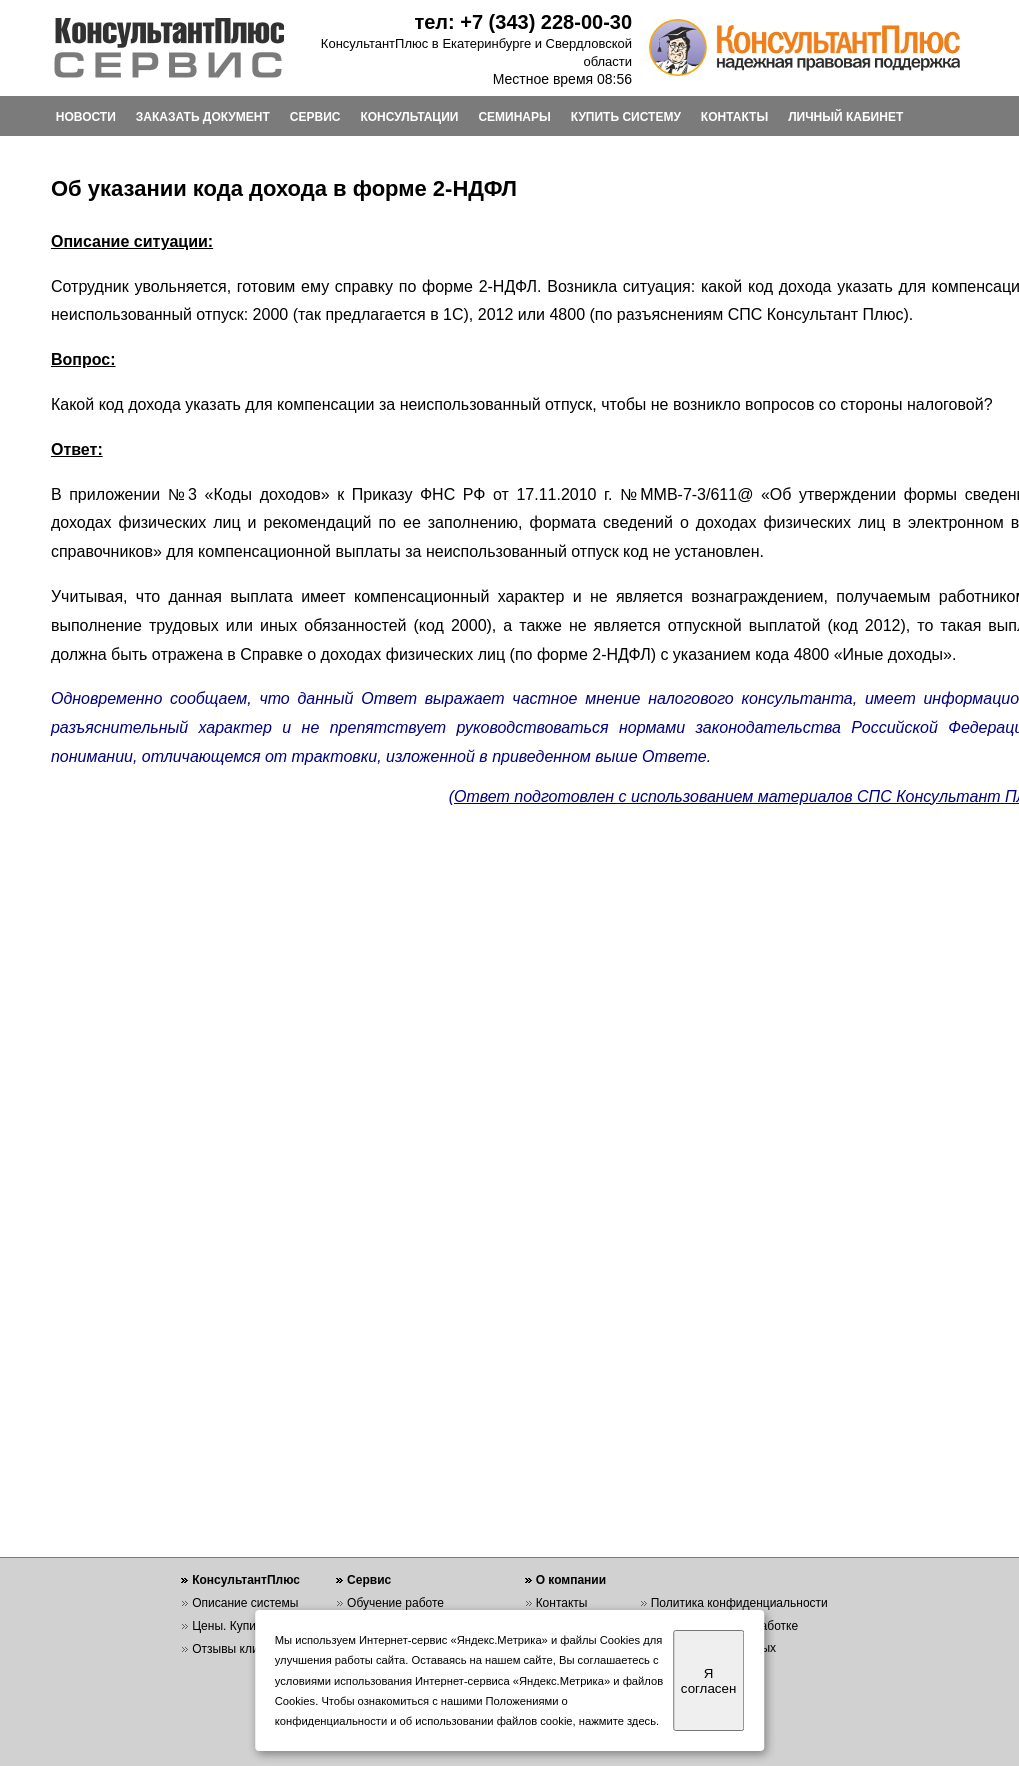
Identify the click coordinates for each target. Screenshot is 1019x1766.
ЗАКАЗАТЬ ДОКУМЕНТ (203, 117)
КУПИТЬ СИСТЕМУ (626, 117)
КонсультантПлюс (246, 1580)
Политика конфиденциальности (739, 1603)
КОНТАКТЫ (734, 117)
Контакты (562, 1603)
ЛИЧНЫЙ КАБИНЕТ (845, 117)
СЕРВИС (315, 117)
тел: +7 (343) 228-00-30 (523, 22)
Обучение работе (395, 1603)
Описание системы (245, 1603)
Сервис (369, 1580)
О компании (571, 1580)
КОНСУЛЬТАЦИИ (409, 117)
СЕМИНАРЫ (514, 117)
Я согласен (708, 1681)
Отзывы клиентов (241, 1649)
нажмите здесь (617, 1721)
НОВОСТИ (86, 117)
